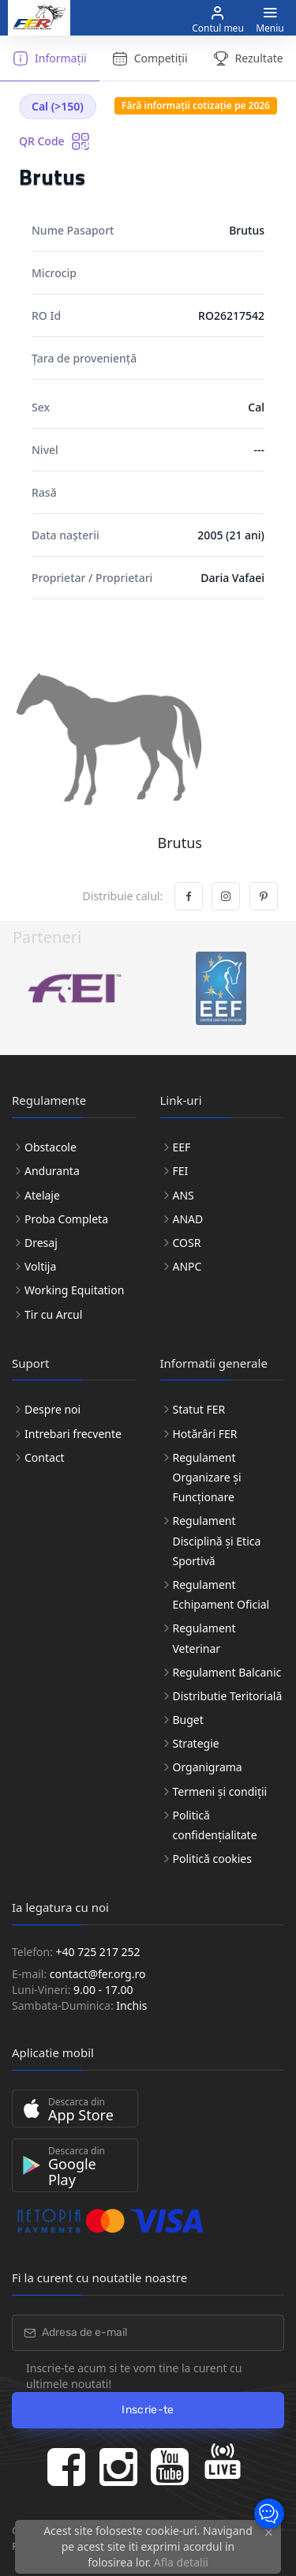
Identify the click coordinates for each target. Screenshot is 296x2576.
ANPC (187, 1266)
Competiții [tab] (150, 58)
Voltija (40, 1266)
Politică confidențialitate (215, 1825)
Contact (44, 1457)
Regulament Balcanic (227, 1672)
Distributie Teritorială (228, 1695)
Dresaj (41, 1242)
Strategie (196, 1743)
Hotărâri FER (205, 1433)
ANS (183, 1195)
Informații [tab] (50, 58)
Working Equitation (74, 1289)
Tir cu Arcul (53, 1314)
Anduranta (52, 1170)
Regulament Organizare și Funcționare (207, 1477)
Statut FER (199, 1409)
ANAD (188, 1218)
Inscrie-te (148, 2409)
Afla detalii (181, 2562)
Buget (188, 1719)
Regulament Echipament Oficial (221, 1594)
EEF (182, 1147)
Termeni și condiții (220, 1791)
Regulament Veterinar (204, 1637)
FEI (181, 1170)
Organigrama (207, 1766)
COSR (187, 1242)
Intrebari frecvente (73, 1433)
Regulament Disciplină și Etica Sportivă (217, 1540)
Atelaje (42, 1195)
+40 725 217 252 (98, 1951)
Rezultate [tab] (248, 58)
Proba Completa (66, 1218)
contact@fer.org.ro (98, 1973)
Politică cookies (212, 1858)
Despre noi (52, 1409)
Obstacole (50, 1147)
